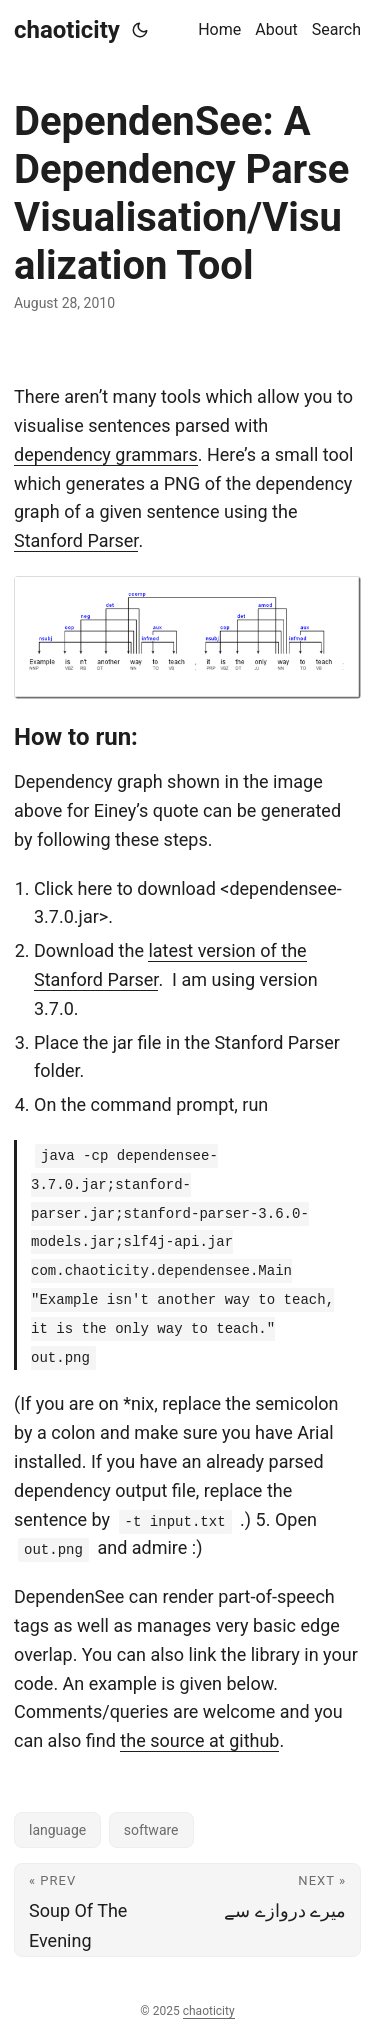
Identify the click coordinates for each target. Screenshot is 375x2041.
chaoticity (67, 30)
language (57, 1830)
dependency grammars (106, 454)
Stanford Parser (76, 540)
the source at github (199, 1740)
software (151, 1830)
